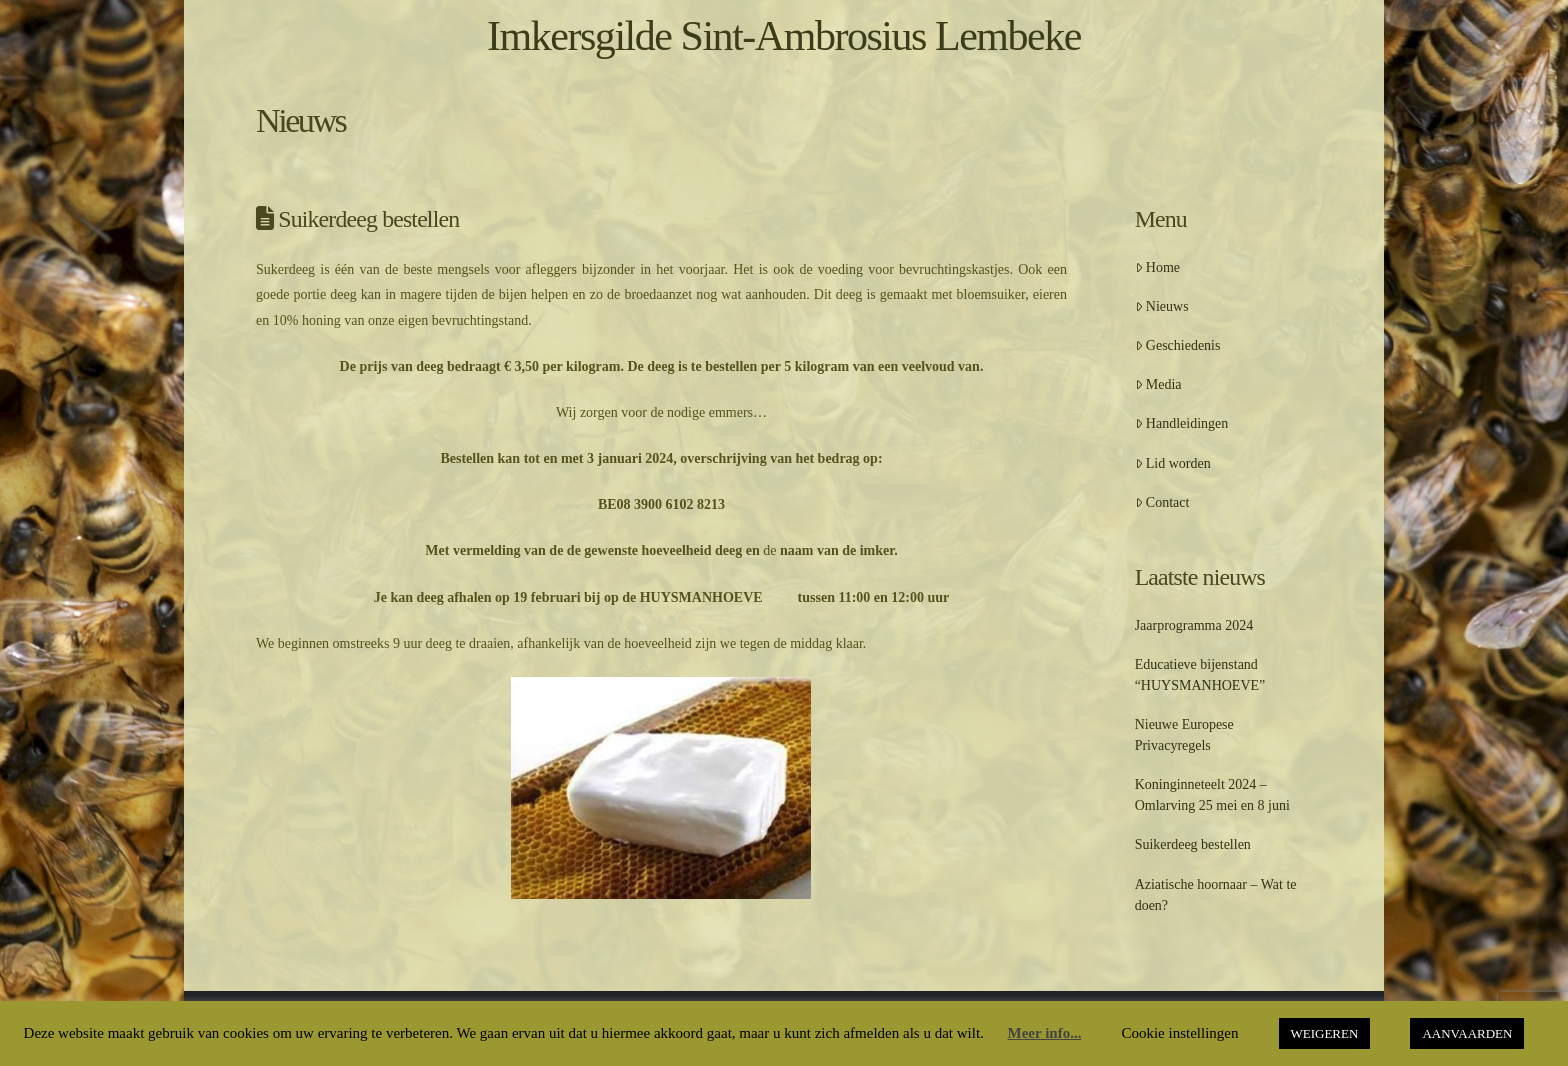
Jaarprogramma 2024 (1194, 625)
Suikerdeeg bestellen (1193, 844)
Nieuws (1162, 306)
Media (1158, 384)
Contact (1162, 502)
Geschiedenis (1178, 345)
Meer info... (1045, 1033)
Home (1157, 267)
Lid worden (1173, 463)
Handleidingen (1182, 423)
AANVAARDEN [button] (1467, 1033)
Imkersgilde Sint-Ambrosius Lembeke (784, 36)
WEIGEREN (1325, 1033)
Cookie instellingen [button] (1179, 1033)
